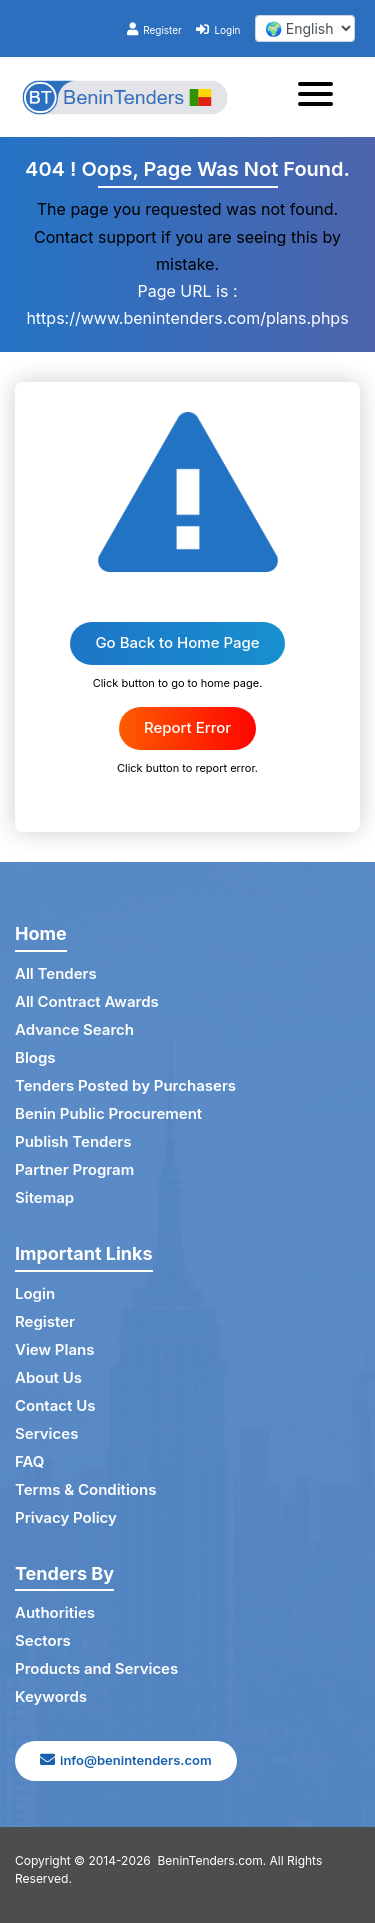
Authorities (55, 1612)
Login (218, 30)
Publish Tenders (73, 1141)
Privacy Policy (66, 1517)
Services (46, 1433)
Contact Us (55, 1405)
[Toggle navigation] (321, 97)
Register (154, 30)
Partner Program (74, 1169)
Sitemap (44, 1197)
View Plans (54, 1349)
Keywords (51, 1696)
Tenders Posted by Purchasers (125, 1085)
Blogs (35, 1057)
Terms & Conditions (85, 1489)
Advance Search (74, 1029)
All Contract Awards (87, 1001)
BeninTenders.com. (212, 1860)
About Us (48, 1377)
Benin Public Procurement (108, 1113)
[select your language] (305, 28)
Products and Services (96, 1668)
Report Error (187, 727)
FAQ (29, 1461)
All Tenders (56, 973)
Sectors (43, 1640)
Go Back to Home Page (177, 642)
